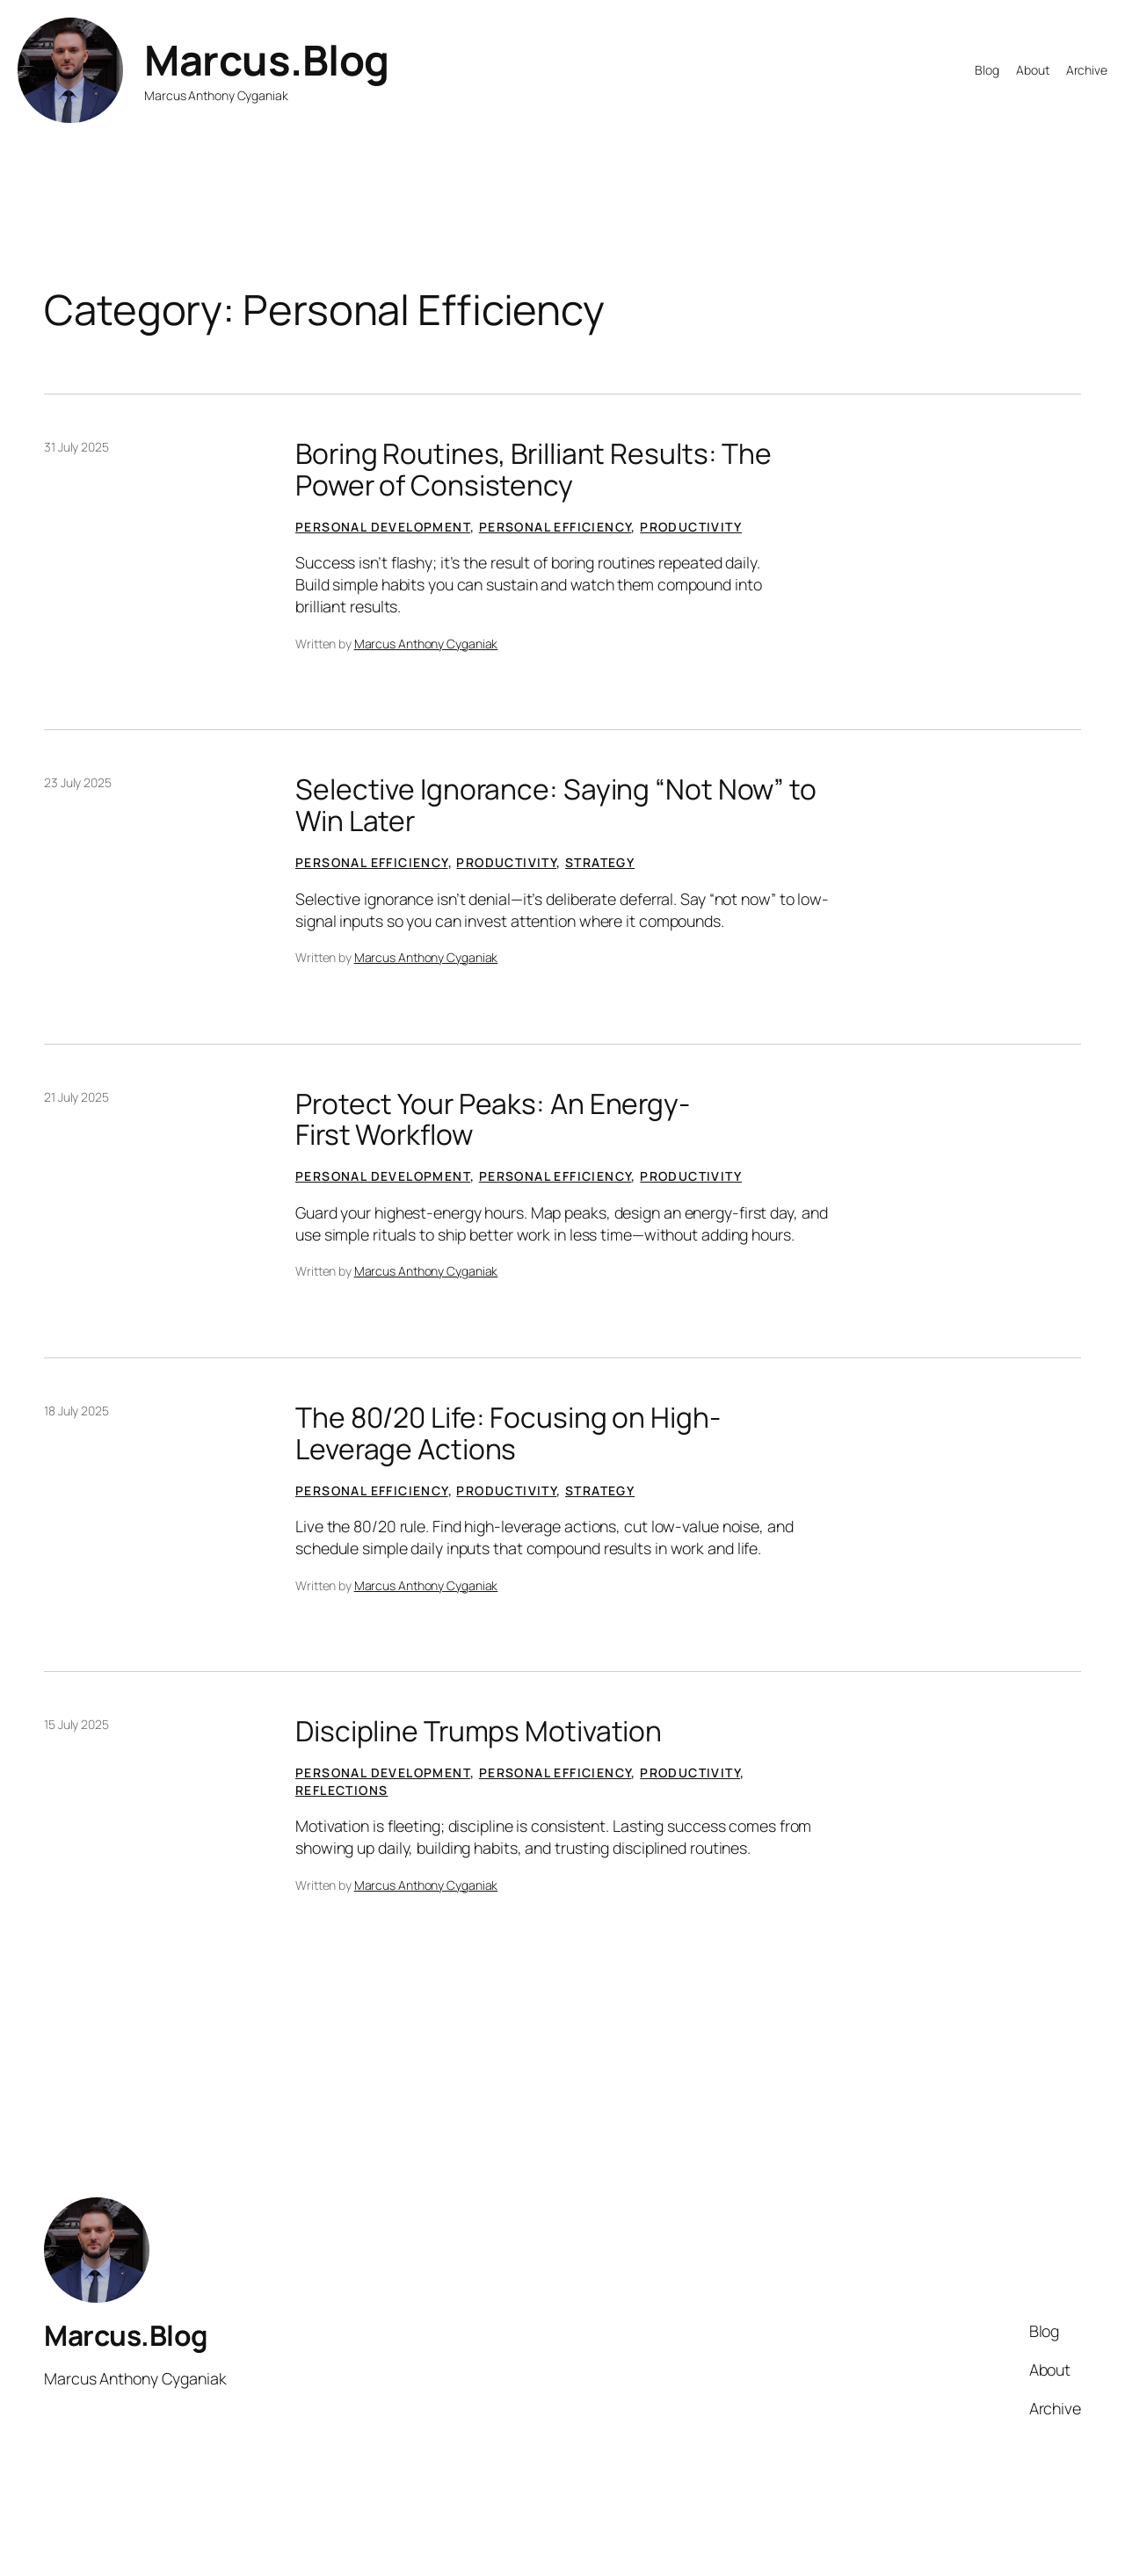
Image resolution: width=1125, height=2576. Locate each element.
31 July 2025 (76, 446)
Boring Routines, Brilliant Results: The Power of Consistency (533, 469)
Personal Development (382, 526)
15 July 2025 (76, 1724)
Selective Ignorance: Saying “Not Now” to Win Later (556, 805)
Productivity (691, 526)
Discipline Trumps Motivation (478, 1731)
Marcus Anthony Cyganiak (426, 643)
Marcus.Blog (266, 60)
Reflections (341, 1790)
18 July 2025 (76, 1410)
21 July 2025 (76, 1097)
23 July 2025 (78, 782)
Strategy (600, 862)
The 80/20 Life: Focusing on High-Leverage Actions (508, 1433)
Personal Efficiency (555, 526)
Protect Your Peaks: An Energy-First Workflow (492, 1120)
